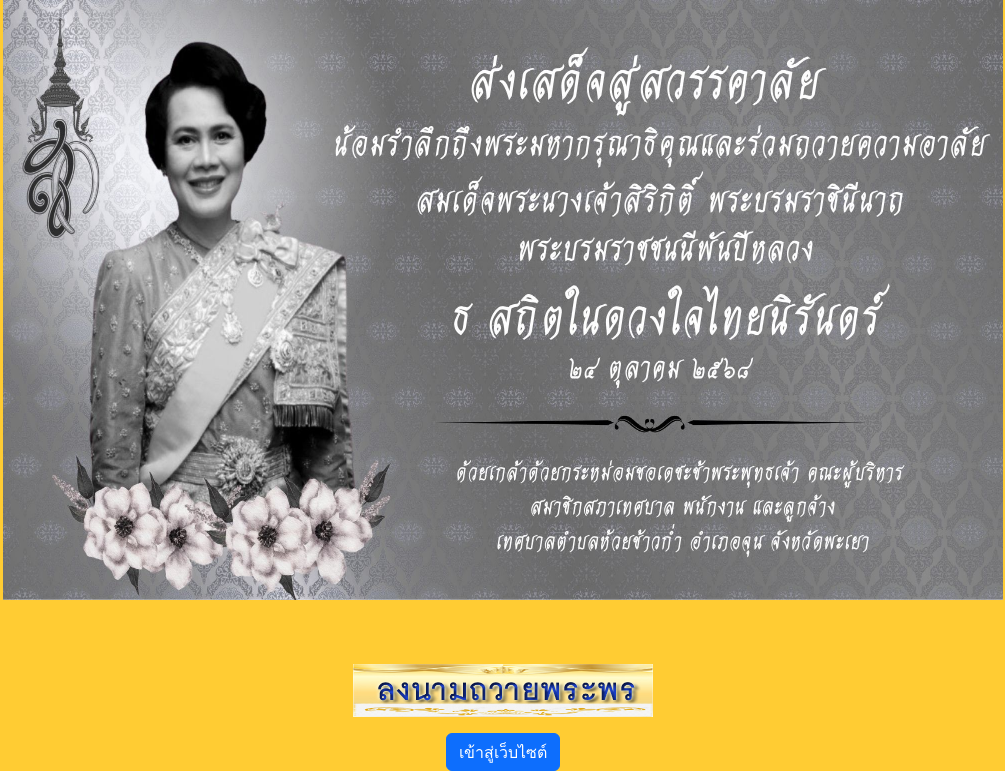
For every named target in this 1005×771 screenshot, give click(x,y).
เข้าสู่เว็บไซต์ (503, 752)
